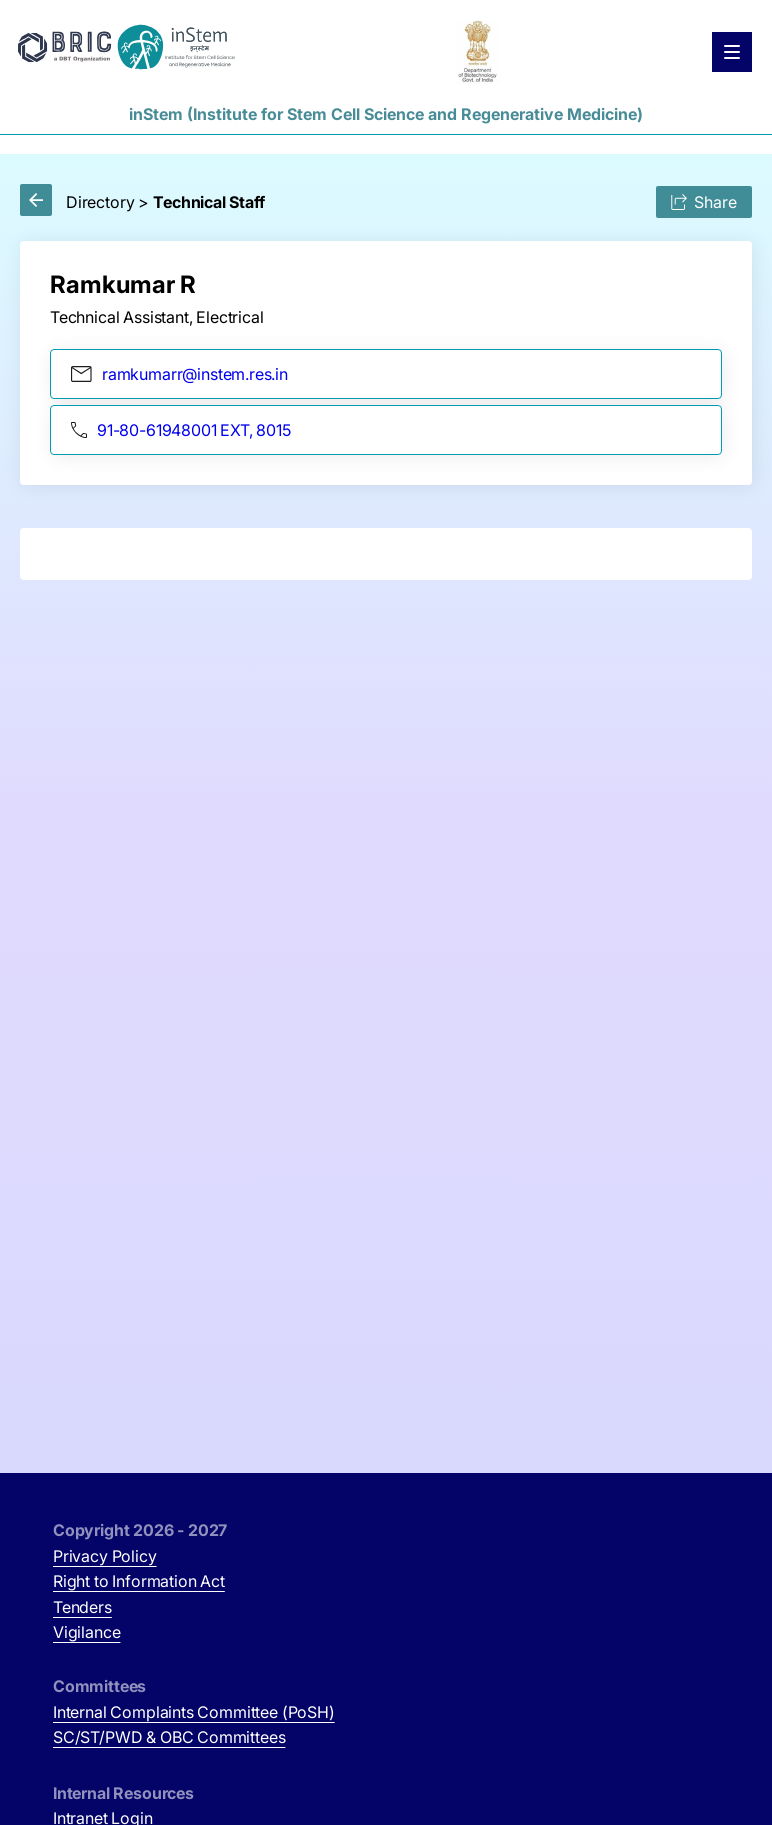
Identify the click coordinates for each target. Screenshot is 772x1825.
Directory (100, 202)
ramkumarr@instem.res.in (179, 374)
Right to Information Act (139, 1581)
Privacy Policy (105, 1556)
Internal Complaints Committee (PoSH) (194, 1712)
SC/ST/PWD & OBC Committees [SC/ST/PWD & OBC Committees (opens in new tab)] (169, 1737)
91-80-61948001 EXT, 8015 (181, 430)
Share (704, 202)
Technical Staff (208, 202)
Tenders (82, 1607)
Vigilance (86, 1632)
